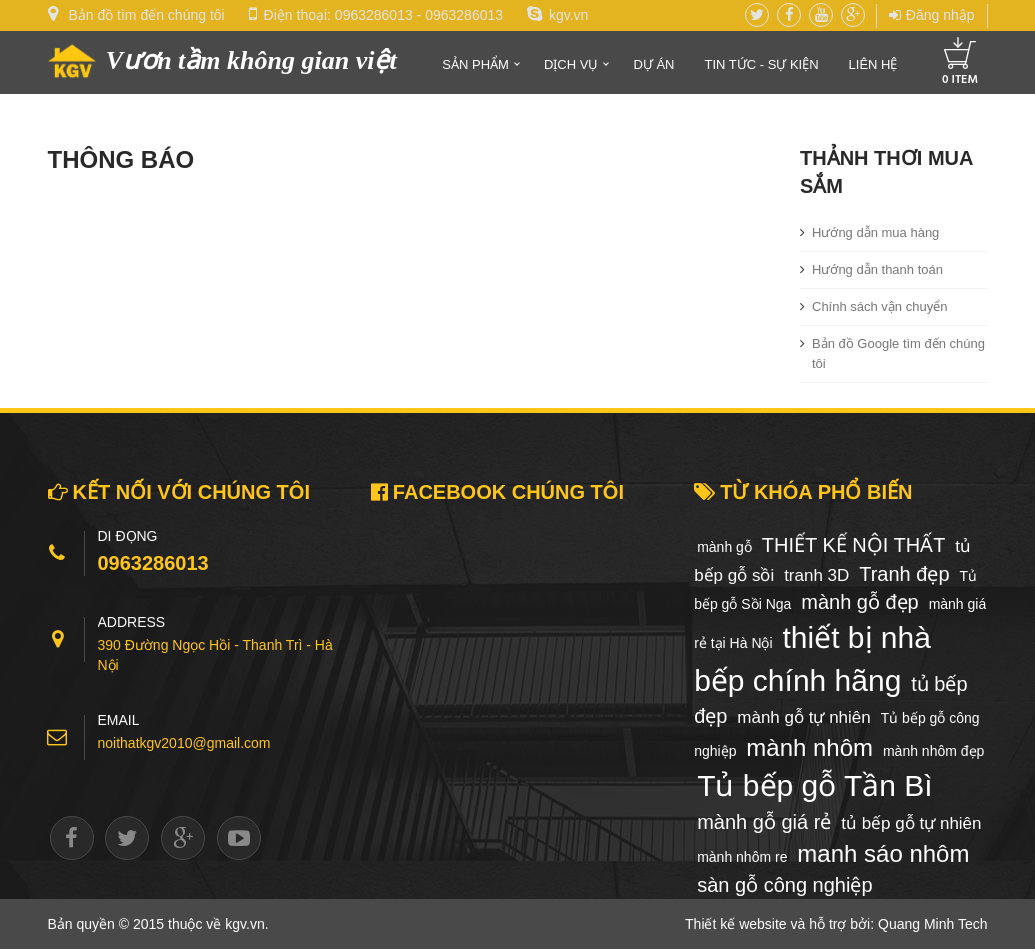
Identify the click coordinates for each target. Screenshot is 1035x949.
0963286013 (374, 15)
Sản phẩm (475, 64)
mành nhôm (809, 747)
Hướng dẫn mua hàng (875, 232)
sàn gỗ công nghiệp (784, 885)
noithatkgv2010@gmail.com (184, 743)
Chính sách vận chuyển (879, 306)
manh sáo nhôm (883, 853)
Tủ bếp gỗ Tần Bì (815, 785)
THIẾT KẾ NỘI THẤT (854, 545)
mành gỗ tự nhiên (803, 717)
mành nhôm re (742, 857)
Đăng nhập (932, 15)
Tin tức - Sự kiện (761, 64)
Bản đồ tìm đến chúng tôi (146, 15)
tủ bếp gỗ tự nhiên (911, 823)
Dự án (653, 64)
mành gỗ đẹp (860, 602)
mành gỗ (724, 547)
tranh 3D (816, 575)
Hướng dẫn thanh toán (877, 269)
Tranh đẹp (904, 574)
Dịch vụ (571, 64)
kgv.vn (557, 15)
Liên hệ (873, 64)
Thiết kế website (736, 924)
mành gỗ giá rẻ (764, 822)
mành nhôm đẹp (933, 751)
